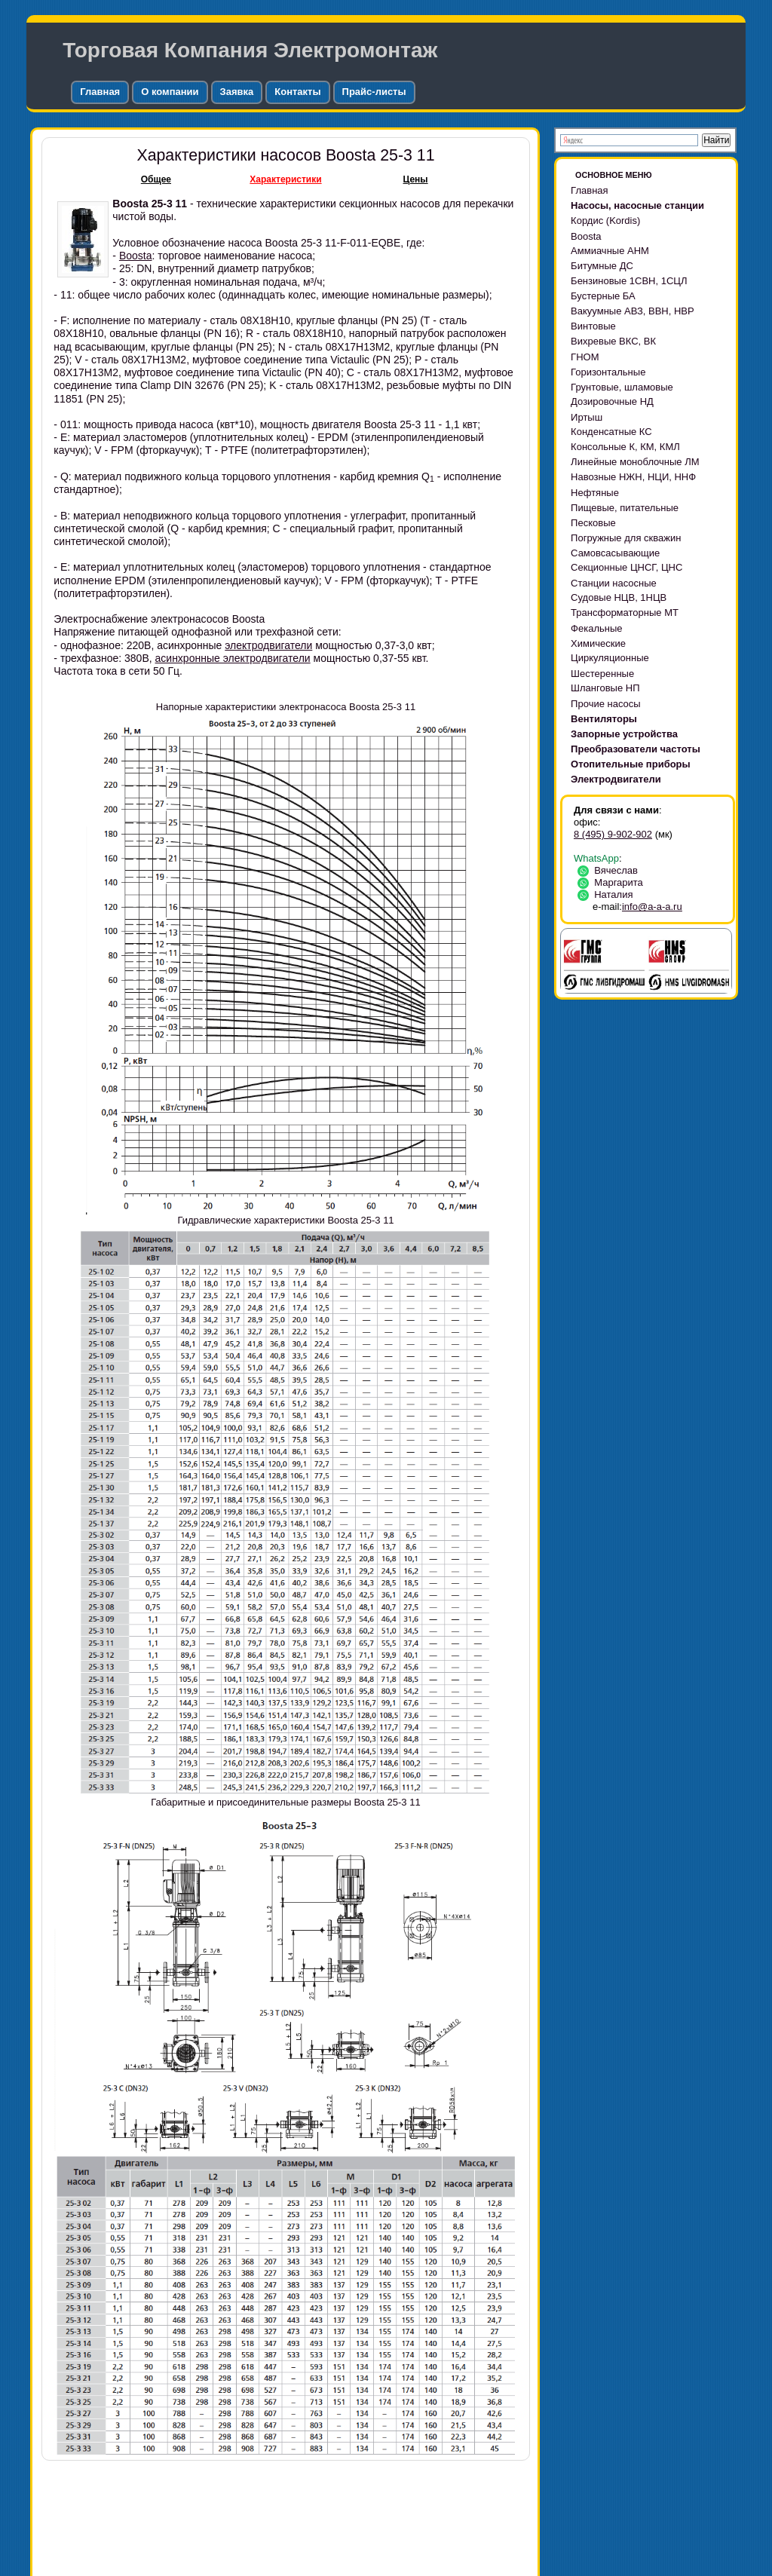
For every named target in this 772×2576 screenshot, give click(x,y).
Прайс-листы (374, 91)
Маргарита (612, 882)
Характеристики (285, 179)
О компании (169, 91)
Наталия (608, 894)
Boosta (135, 256)
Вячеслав (610, 870)
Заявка (237, 91)
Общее (156, 179)
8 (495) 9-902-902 (613, 834)
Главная (100, 91)
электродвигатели (268, 645)
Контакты (297, 91)
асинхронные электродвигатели (233, 658)
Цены (415, 179)
